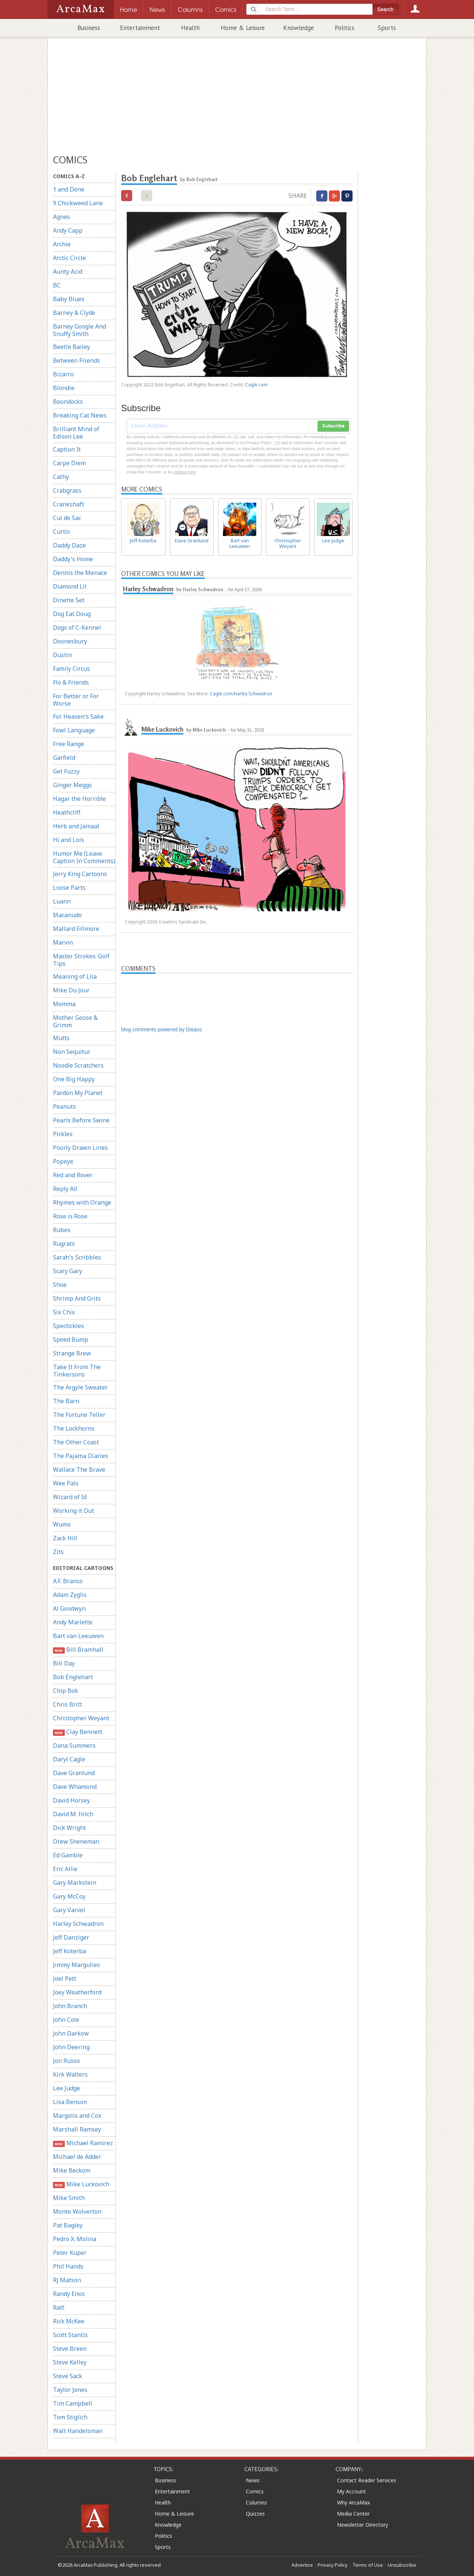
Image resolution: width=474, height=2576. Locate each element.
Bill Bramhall (78, 1649)
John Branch (70, 2006)
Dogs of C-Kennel (77, 627)
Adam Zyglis (70, 1595)
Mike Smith (69, 2198)
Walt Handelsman (78, 2431)
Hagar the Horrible (79, 799)
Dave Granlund (74, 1773)
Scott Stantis (70, 2335)
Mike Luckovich (81, 2184)
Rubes (61, 1230)
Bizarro (63, 374)
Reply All (65, 1189)
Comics (255, 2491)
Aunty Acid (67, 271)
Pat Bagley (68, 2225)
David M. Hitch (73, 1814)
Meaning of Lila (75, 976)
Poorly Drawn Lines (80, 1148)
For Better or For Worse (76, 700)
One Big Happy (74, 1079)
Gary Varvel (69, 1910)
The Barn (66, 1401)
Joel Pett (64, 1978)
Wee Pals (66, 1483)
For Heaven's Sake (78, 716)
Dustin (62, 655)
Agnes (61, 217)
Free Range (68, 744)
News (253, 2480)
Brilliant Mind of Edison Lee (76, 432)
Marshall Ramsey (77, 2129)
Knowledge (298, 28)
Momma (64, 1004)
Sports (387, 28)
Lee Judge (66, 2088)
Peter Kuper (70, 2253)
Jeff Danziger (71, 1937)
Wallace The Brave (79, 1469)
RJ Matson (67, 2280)
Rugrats (64, 1243)
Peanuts (64, 1106)
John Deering (71, 2047)
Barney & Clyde (74, 313)
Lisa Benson (70, 2102)
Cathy (61, 477)
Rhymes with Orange (82, 1202)
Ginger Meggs (72, 785)
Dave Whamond (75, 1787)
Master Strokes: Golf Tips (81, 960)
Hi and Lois (68, 840)
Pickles (63, 1134)
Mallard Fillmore (76, 929)
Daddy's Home (73, 559)
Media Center (353, 2513)
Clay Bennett (77, 1732)
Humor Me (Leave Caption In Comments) (84, 857)
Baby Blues (68, 299)
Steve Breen (70, 2348)
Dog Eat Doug (72, 614)
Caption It (67, 449)
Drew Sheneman (76, 1841)
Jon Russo (66, 2061)
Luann (62, 901)
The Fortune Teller (79, 1415)
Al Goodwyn (69, 1608)
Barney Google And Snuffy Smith (79, 330)
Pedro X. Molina (74, 2239)
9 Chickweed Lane (78, 203)
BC (57, 285)
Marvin (63, 942)
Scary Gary (67, 1271)
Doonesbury (70, 641)
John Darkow (71, 2033)
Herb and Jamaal (76, 826)
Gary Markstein (74, 1882)
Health (190, 28)
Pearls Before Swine (81, 1120)
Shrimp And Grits (77, 1298)
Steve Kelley (70, 2362)
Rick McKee (68, 2321)
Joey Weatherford (77, 1992)
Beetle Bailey (71, 347)
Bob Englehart (73, 1677)
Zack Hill (65, 1538)
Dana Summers (74, 1745)
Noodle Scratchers (78, 1065)
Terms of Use (368, 2565)
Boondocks (68, 401)
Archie (62, 244)
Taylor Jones (70, 2390)
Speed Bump (70, 1339)
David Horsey (71, 1800)
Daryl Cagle (69, 1759)
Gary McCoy (69, 1896)
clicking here (184, 472)
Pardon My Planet (78, 1093)
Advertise (302, 2565)
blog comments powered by (161, 1029)
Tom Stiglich (70, 2417)
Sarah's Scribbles (77, 1257)
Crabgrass (67, 490)
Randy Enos (69, 2294)
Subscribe (333, 426)
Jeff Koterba (69, 1951)
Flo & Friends (71, 682)
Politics (344, 28)
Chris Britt (67, 1704)
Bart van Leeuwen (78, 1636)
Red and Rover (73, 1175)
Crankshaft (68, 504)
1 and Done (68, 189)
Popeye (63, 1161)
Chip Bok (65, 1691)
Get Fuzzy (66, 771)
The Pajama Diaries (80, 1456)
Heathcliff (66, 812)
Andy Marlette (73, 1622)
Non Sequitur (71, 1052)
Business (88, 28)
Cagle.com (256, 385)
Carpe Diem (69, 463)
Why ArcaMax (353, 2502)
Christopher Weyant (81, 1718)
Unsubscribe (402, 2565)
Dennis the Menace (80, 573)
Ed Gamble (68, 1855)
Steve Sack (67, 2376)
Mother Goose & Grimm (75, 1021)
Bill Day (64, 1663)
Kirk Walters (70, 2074)
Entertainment (140, 28)
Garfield (64, 757)
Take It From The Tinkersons (77, 1370)
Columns (256, 2502)
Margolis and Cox (77, 2115)
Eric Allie (65, 1869)
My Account (351, 2491)
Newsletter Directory (362, 2524)
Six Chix (64, 1312)
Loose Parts (69, 887)
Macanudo (67, 915)
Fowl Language (74, 730)
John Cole (66, 2020)
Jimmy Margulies (76, 1965)
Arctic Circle (69, 258)
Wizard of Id (70, 1497)
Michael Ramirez (83, 2143)
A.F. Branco (68, 1581)
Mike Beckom (71, 2170)
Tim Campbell (72, 2403)
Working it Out (73, 1511)
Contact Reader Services (366, 2480)
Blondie (63, 388)
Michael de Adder (77, 2157)
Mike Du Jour (71, 990)
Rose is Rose (70, 1216)
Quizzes (255, 2513)
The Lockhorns (73, 1428)
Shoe (60, 1285)
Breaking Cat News (80, 415)
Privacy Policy (333, 2565)
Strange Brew (72, 1353)
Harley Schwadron (78, 1924)
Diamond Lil (70, 586)
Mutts (61, 1038)
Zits (58, 1552)
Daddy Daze (69, 545)
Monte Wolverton (77, 2211)
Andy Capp (68, 230)
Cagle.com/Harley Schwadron (241, 693)
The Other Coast (76, 1442)
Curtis (61, 531)
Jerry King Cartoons (80, 874)
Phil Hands (68, 2266)
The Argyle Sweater (80, 1387)
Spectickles (68, 1326)
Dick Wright (69, 1828)
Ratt (58, 2307)
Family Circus (71, 669)
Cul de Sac (67, 518)
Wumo (62, 1524)
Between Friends (76, 360)
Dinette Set (68, 600)
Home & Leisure (243, 28)
